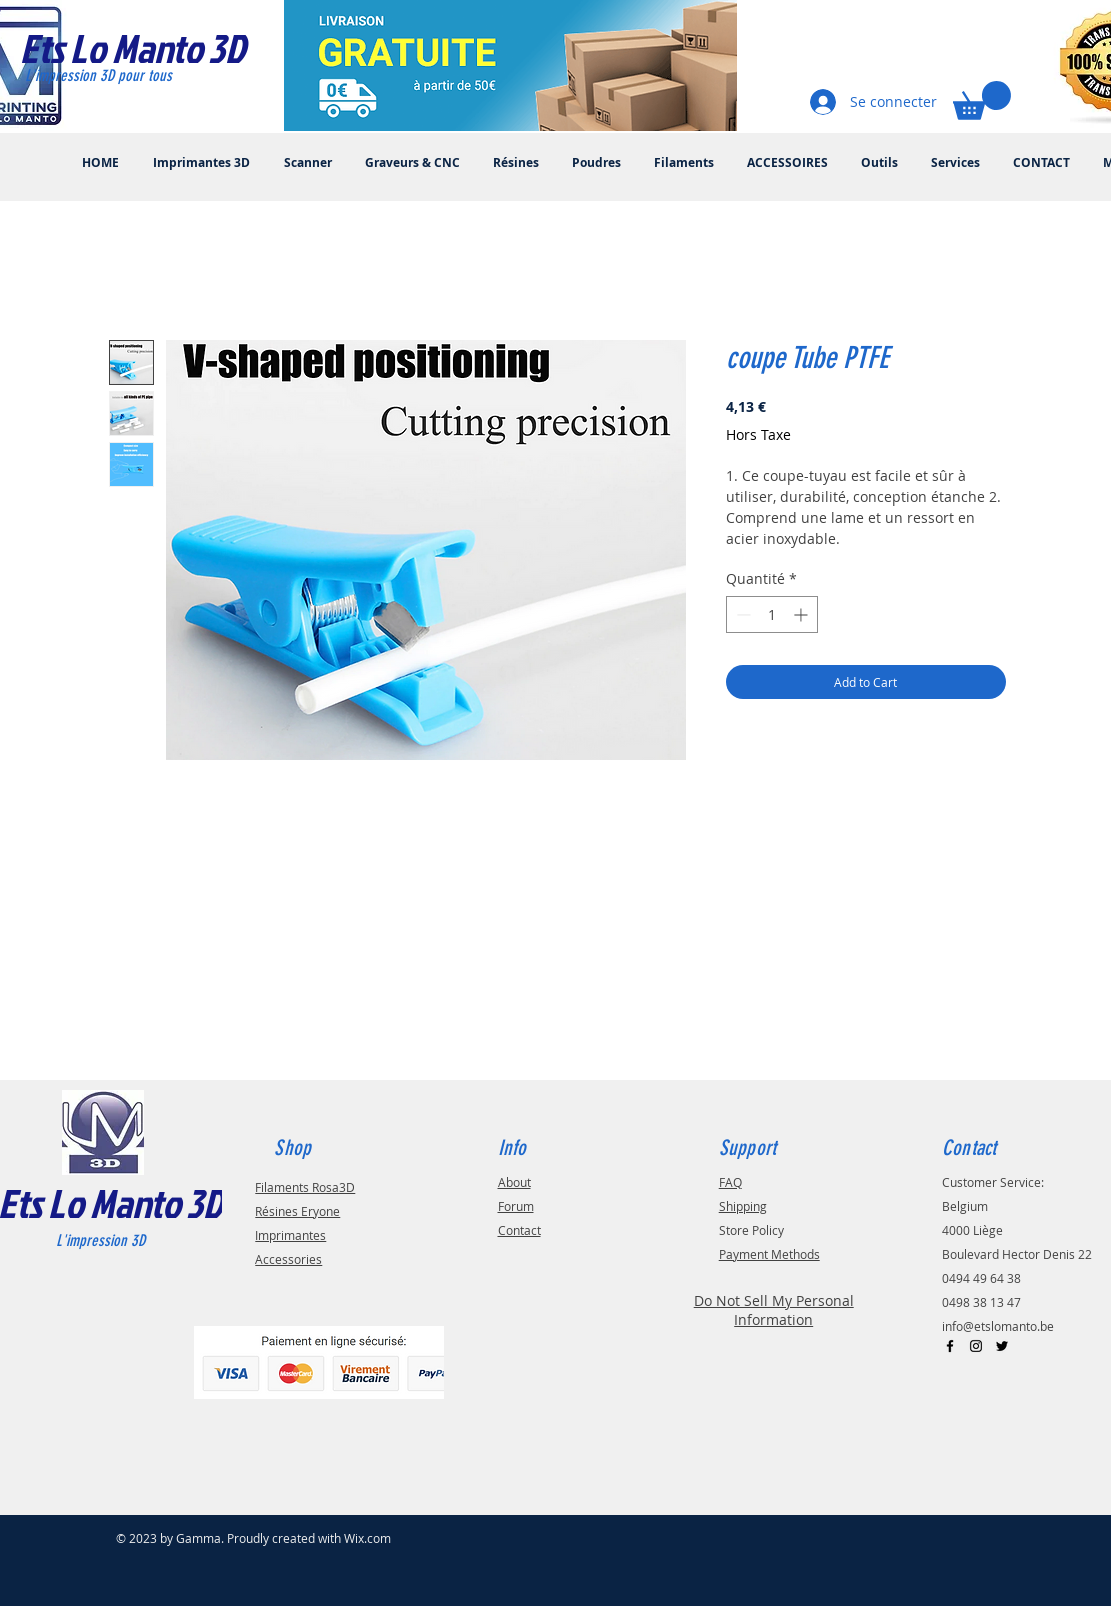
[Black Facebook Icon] (950, 1346)
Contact (519, 1230)
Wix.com (367, 1538)
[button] (982, 100)
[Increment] (802, 614)
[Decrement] (741, 614)
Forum (516, 1206)
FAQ (730, 1182)
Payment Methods (769, 1254)
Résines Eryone (297, 1211)
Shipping (743, 1206)
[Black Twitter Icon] (1002, 1346)
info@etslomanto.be (998, 1326)
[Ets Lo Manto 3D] (153, 48)
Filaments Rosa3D (305, 1187)
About (514, 1182)
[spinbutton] (772, 614)
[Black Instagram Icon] (976, 1346)
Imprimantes (290, 1235)
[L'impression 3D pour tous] (121, 76)
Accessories (288, 1259)
